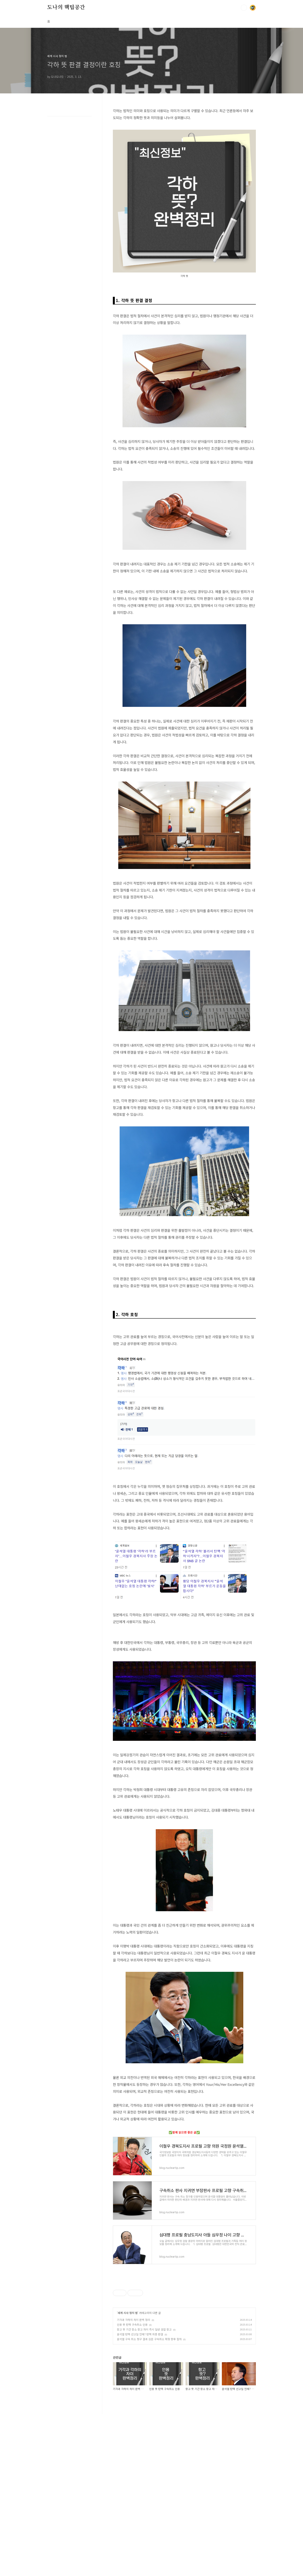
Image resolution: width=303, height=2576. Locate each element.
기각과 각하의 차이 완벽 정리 (133, 2428)
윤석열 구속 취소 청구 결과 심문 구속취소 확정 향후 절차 (149, 2447)
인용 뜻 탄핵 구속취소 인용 (132, 2433)
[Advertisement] (184, 608)
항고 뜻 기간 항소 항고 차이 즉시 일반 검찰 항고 (144, 2437)
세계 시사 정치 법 (128, 2421)
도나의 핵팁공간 (66, 7)
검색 (244, 8)
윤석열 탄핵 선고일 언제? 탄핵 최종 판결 (140, 2442)
